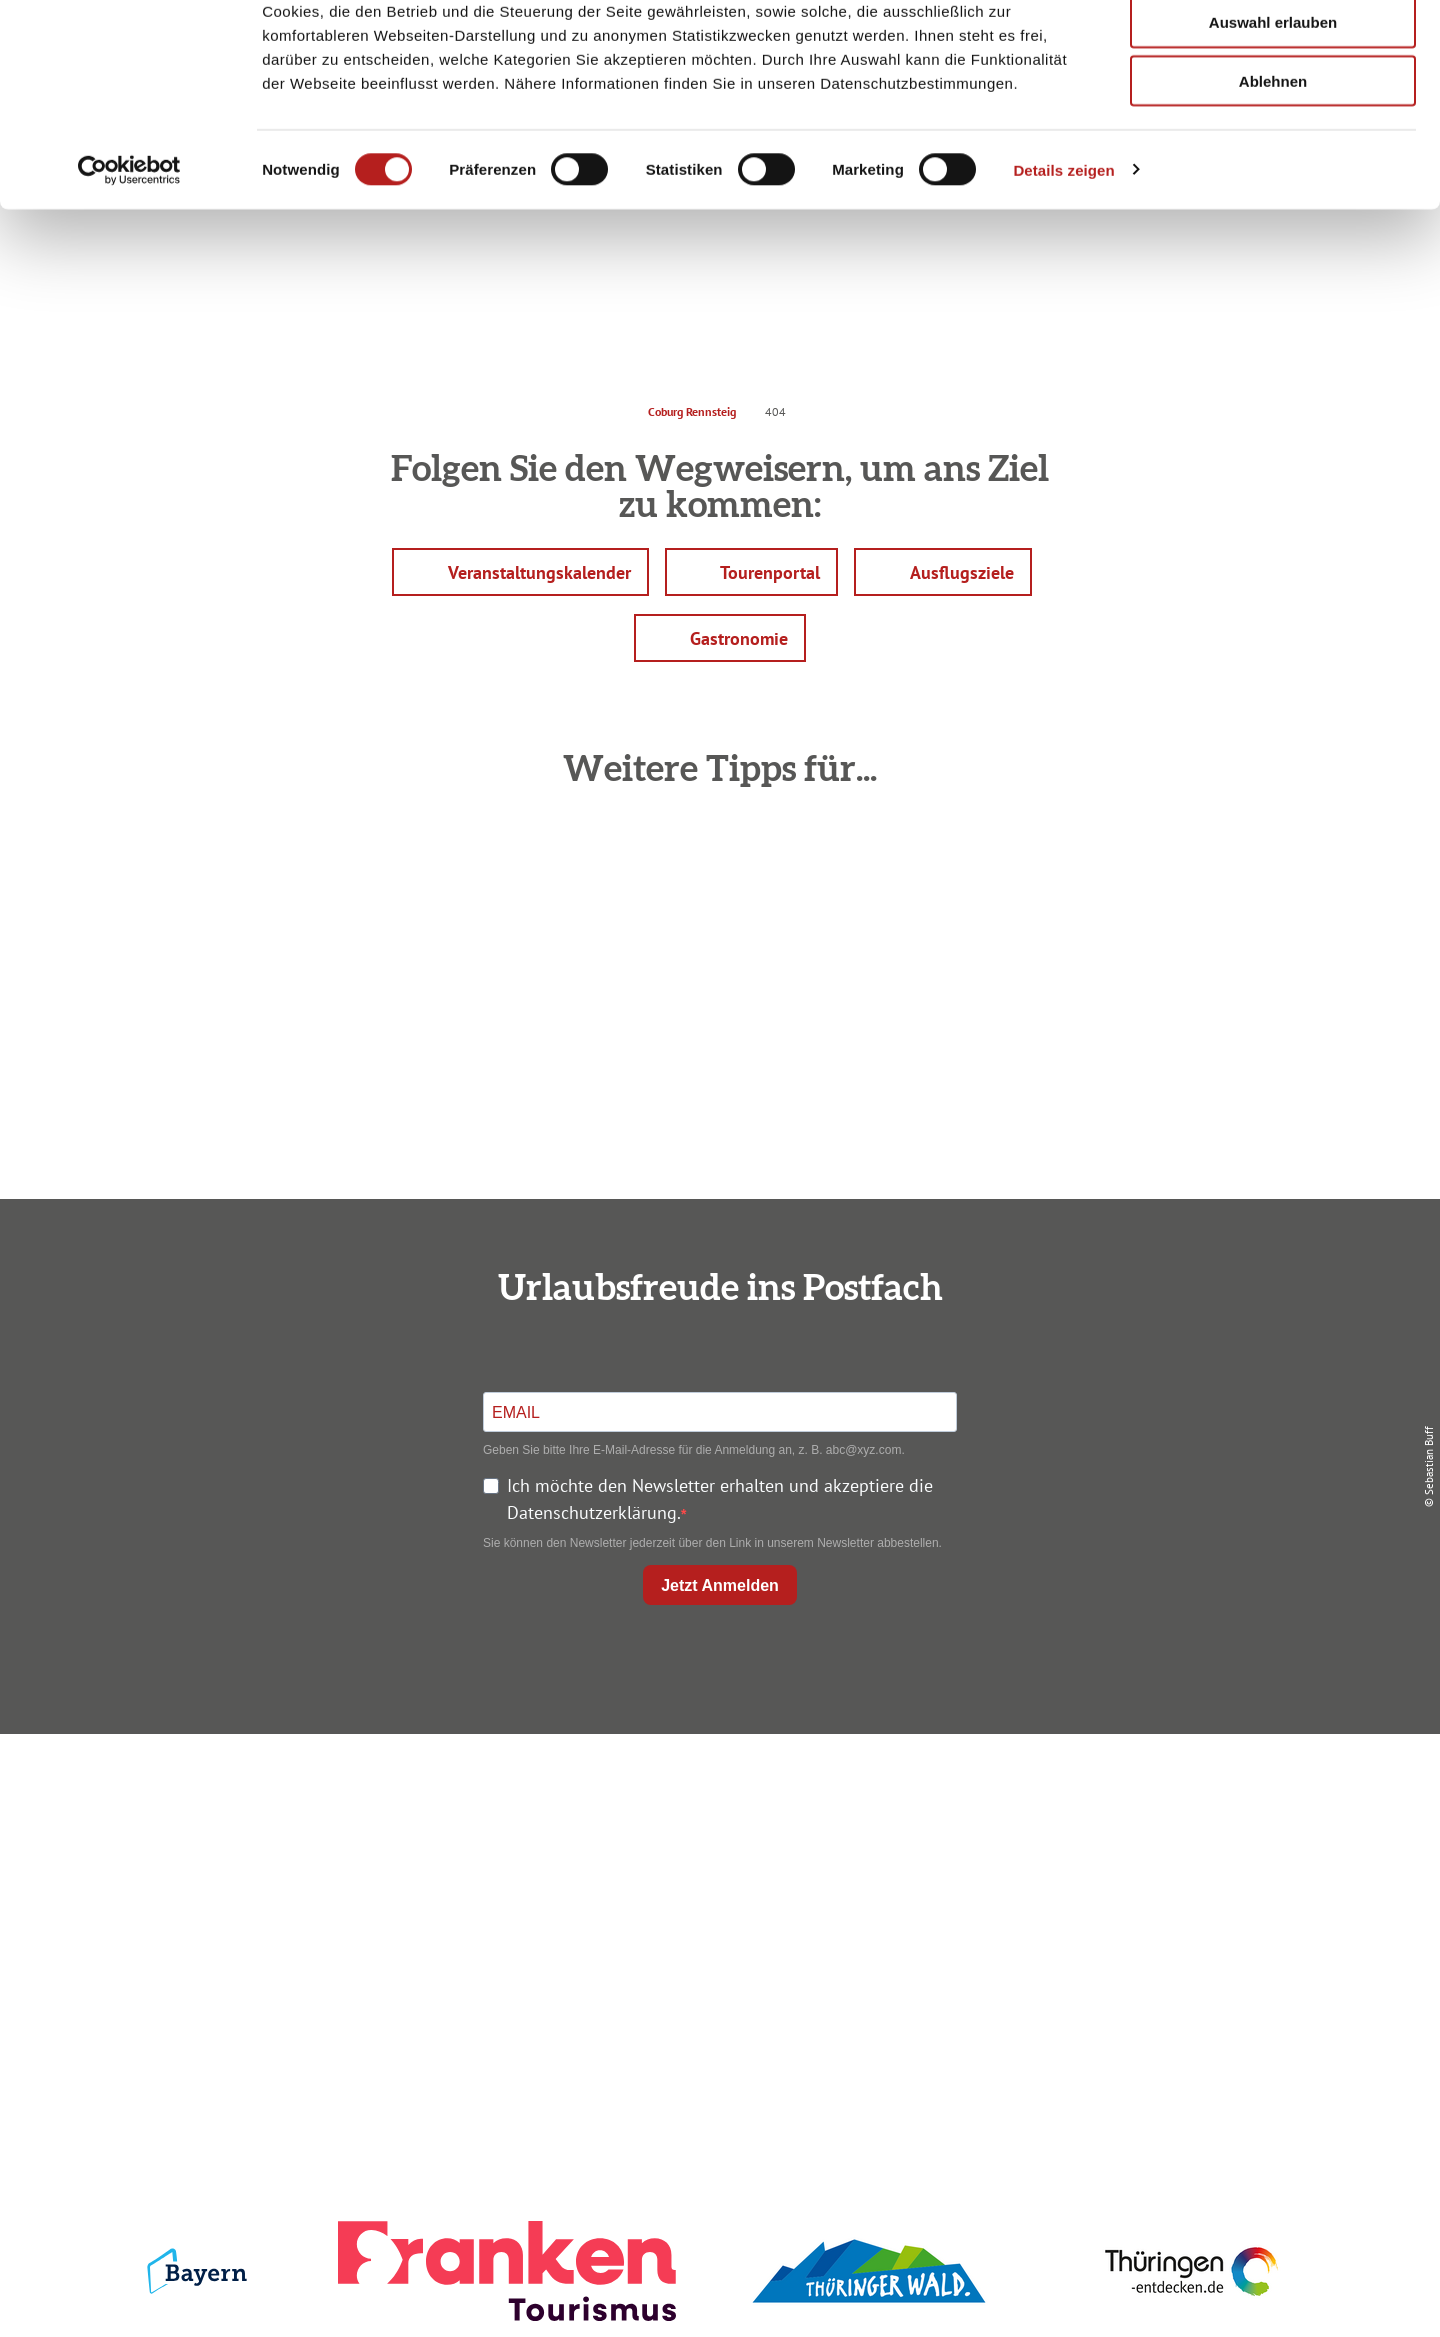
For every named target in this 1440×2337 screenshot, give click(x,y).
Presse (1131, 1871)
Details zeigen (1063, 255)
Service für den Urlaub (1131, 1907)
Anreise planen (716, 1799)
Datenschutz (1132, 1835)
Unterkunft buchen (715, 1835)
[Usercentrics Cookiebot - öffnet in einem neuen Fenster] (129, 256)
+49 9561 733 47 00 (320, 1921)
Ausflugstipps (715, 1907)
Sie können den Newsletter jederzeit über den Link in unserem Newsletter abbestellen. (712, 1543)
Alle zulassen (1272, 49)
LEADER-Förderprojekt (1131, 1943)
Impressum (1132, 1799)
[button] (520, 572)
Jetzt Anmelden (720, 1585)
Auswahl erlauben (1273, 108)
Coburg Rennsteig (692, 411)
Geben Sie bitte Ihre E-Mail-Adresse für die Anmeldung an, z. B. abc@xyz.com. (694, 1450)
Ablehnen (1273, 167)
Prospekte (716, 1871)
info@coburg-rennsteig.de (331, 1948)
